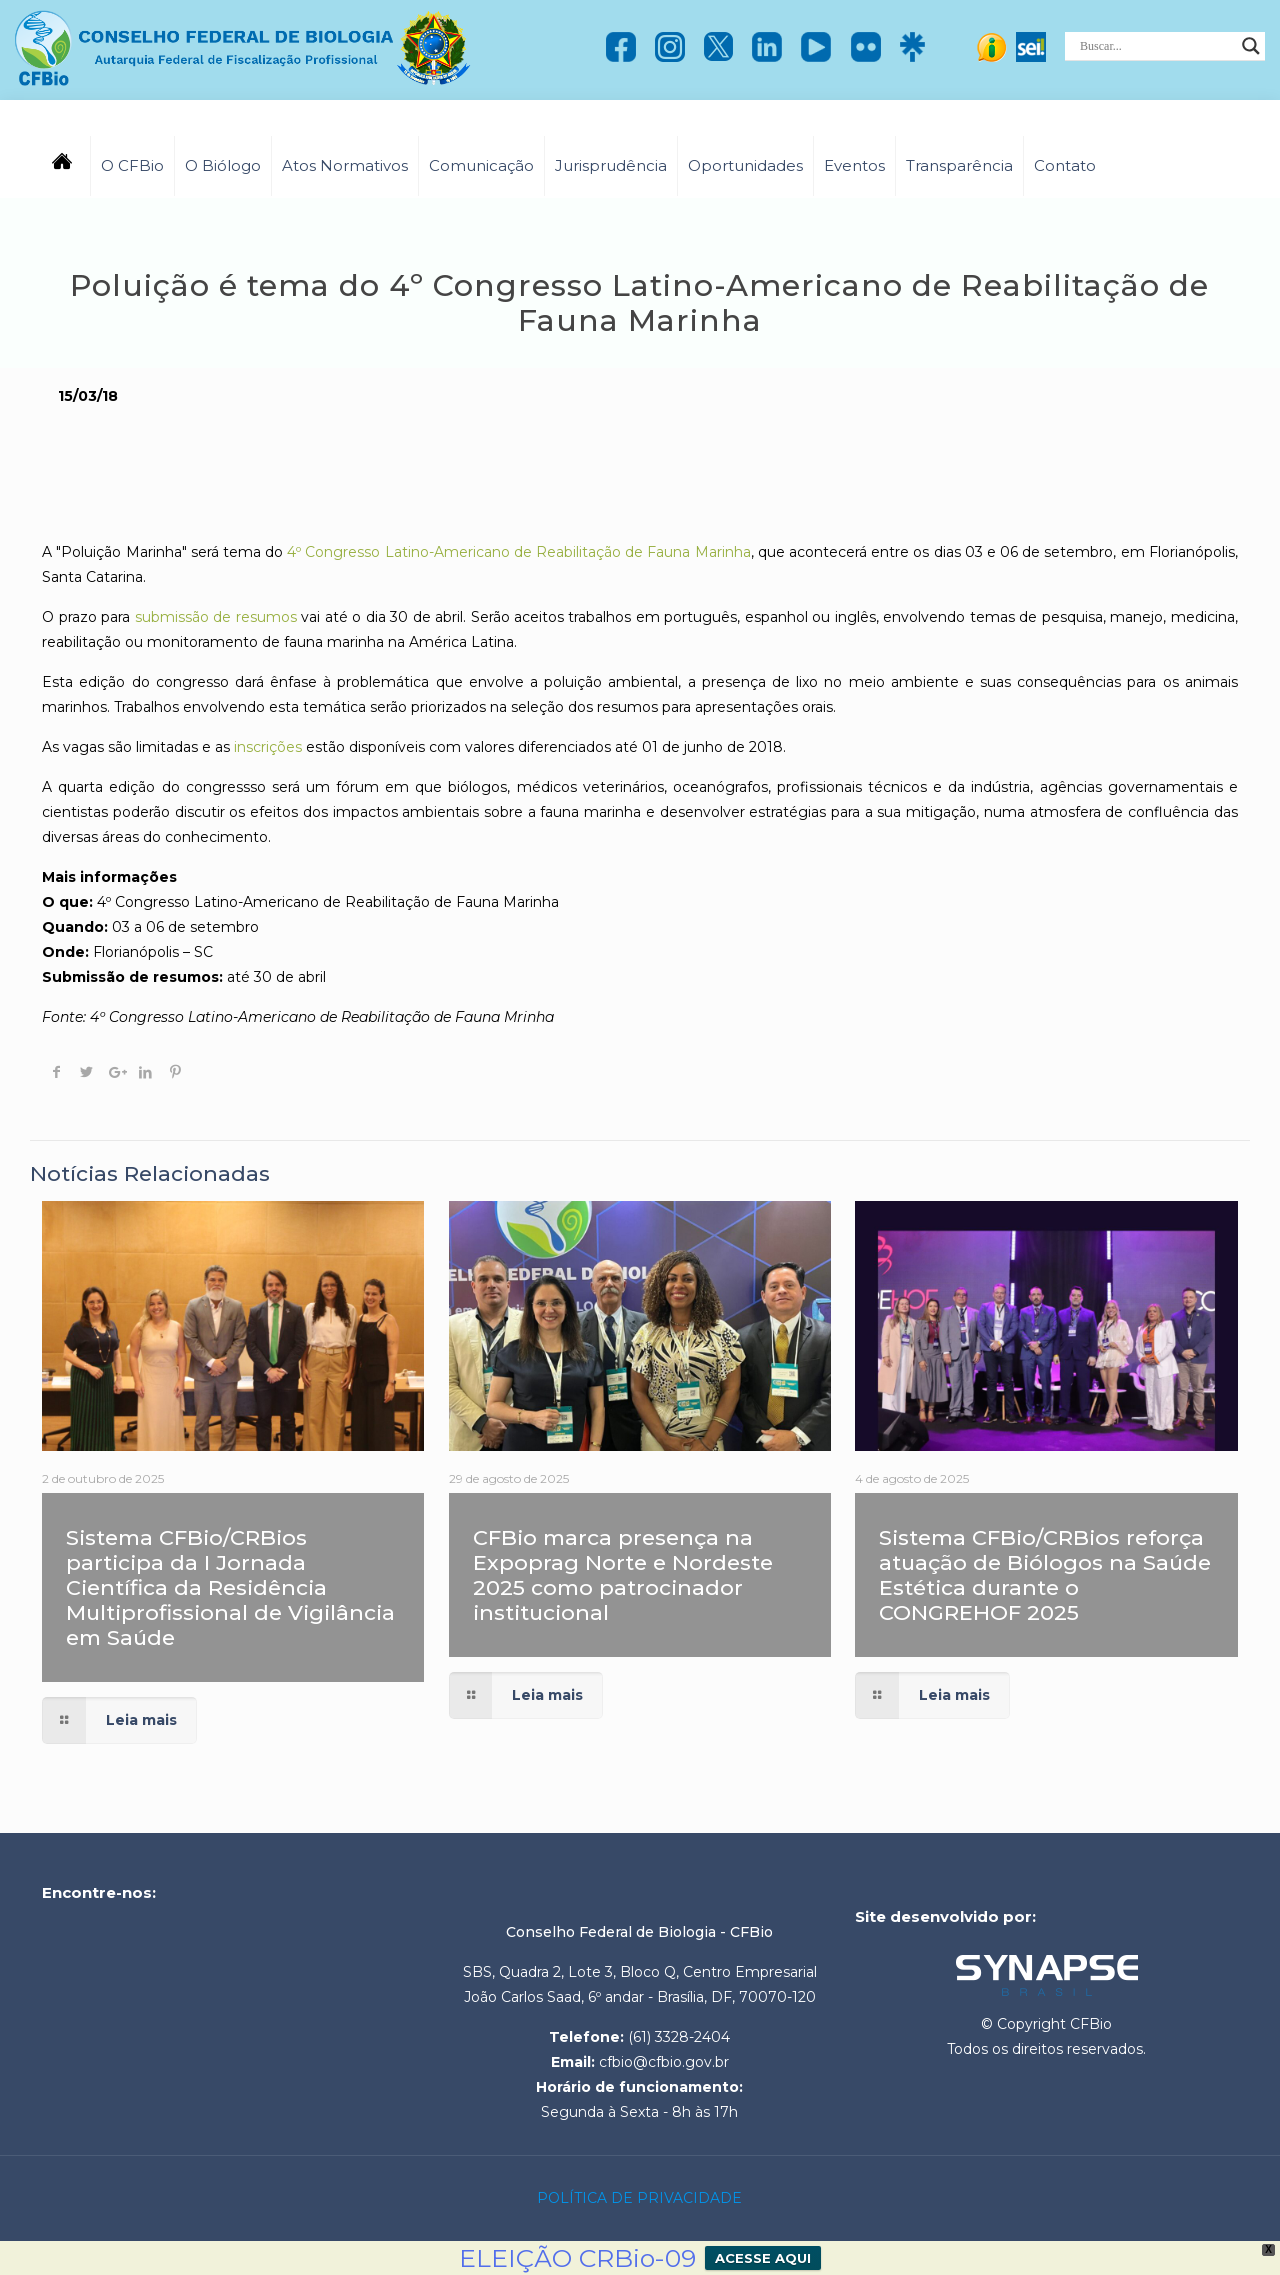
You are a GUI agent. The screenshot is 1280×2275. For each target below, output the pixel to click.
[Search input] (1156, 46)
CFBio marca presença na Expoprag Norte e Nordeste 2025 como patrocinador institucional (623, 1575)
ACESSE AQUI (763, 2258)
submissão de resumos (218, 617)
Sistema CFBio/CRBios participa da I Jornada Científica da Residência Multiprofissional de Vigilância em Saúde (230, 1587)
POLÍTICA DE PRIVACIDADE (639, 2198)
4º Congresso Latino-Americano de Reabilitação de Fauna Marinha (518, 552)
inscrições (266, 747)
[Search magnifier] (1251, 46)
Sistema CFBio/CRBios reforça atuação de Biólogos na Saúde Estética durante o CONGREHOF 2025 (1045, 1575)
